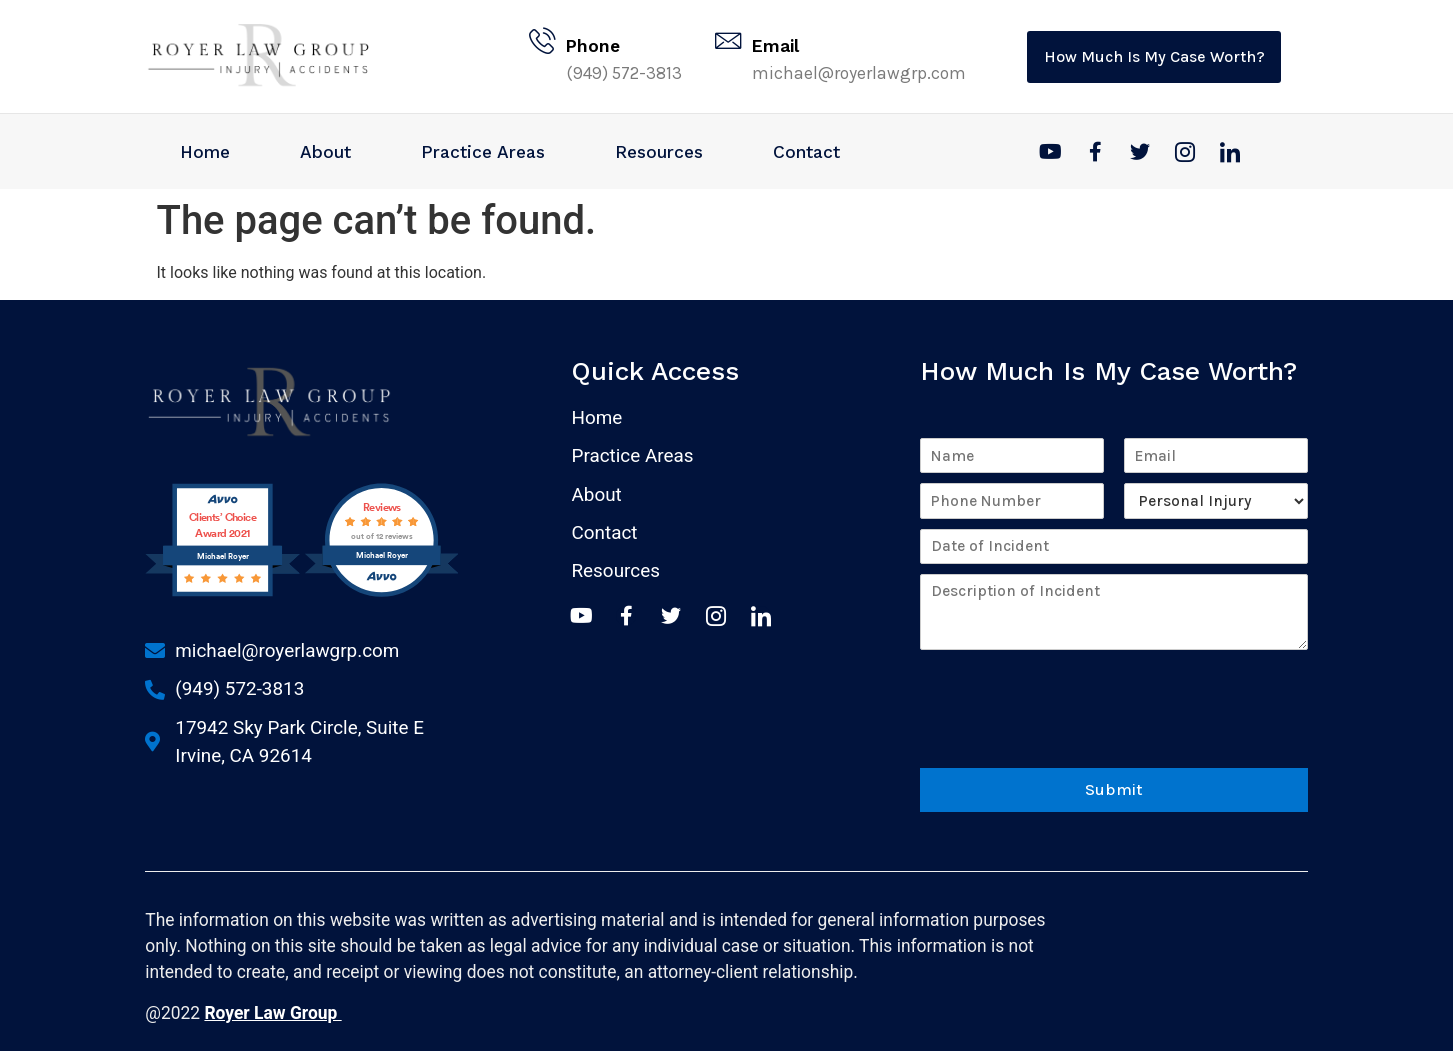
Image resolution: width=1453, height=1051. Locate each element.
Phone (596, 46)
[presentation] (1072, 729)
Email (778, 46)
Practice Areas (483, 152)
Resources (659, 152)
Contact (806, 152)
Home (205, 152)
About (325, 152)
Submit (1114, 785)
